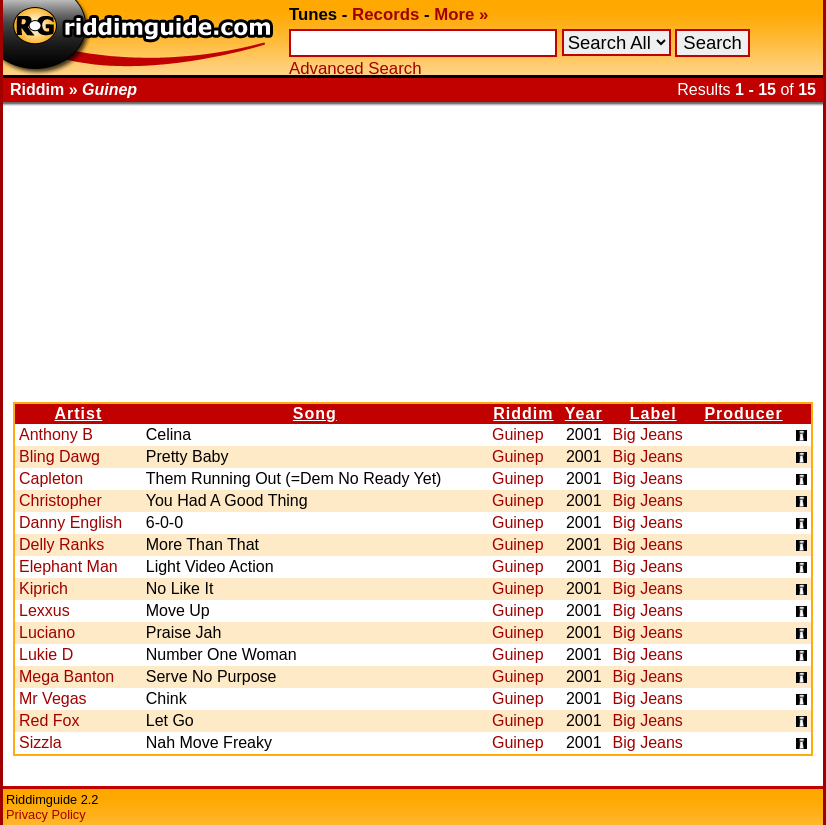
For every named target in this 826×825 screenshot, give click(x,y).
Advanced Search (355, 68)
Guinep (518, 434)
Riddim (523, 413)
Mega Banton (66, 676)
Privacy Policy (46, 814)
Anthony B (56, 434)
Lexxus (44, 610)
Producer (743, 413)
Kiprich (43, 588)
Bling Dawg (59, 456)
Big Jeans (648, 434)
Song (315, 413)
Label (653, 413)
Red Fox (49, 720)
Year (584, 413)
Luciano (47, 632)
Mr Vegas (53, 698)
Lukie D (46, 654)
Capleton (51, 478)
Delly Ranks (61, 544)
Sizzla (40, 742)
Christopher (60, 500)
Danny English (70, 522)
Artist (78, 413)
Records (385, 14)
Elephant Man (68, 566)
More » (461, 14)
